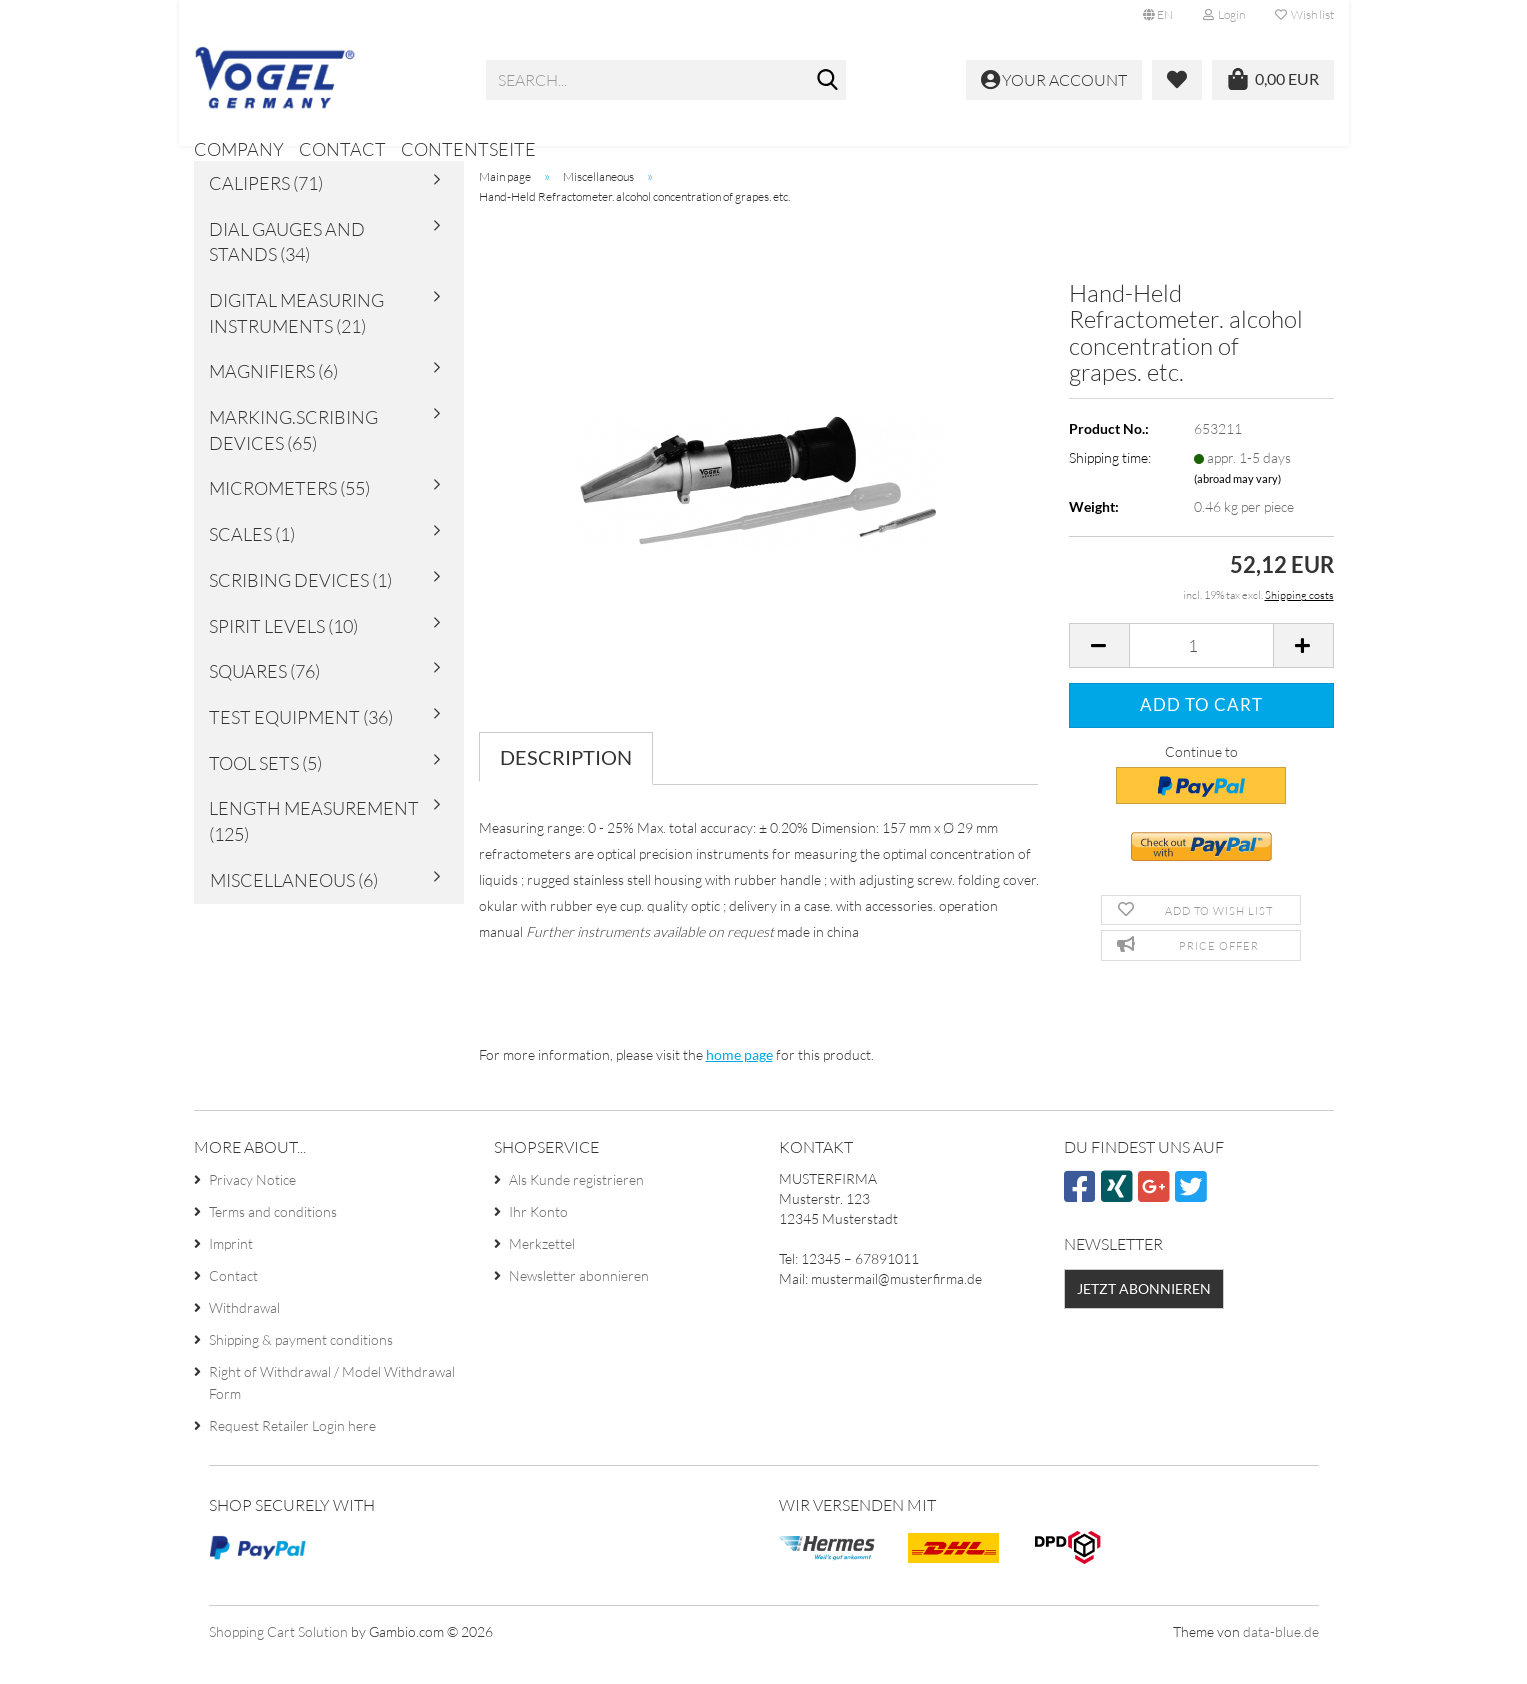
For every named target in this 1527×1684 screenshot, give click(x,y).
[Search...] (827, 81)
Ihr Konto (538, 1239)
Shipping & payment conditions (301, 1367)
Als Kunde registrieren (576, 1207)
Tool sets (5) (265, 790)
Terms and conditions (273, 1239)
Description (566, 784)
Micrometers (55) (289, 516)
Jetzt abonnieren (1144, 1315)
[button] (1158, 15)
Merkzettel (542, 1271)
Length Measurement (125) (314, 849)
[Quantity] (1201, 673)
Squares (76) (264, 698)
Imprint (231, 1271)
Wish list (1304, 14)
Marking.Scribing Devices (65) (293, 457)
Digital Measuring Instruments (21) (296, 340)
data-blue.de (1281, 1658)
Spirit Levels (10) (283, 653)
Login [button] (1224, 14)
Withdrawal (244, 1335)
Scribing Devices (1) (300, 607)
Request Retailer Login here (292, 1453)
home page (739, 1081)
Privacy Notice (252, 1207)
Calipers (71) (266, 210)
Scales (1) (252, 561)
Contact (342, 149)
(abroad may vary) (1237, 505)
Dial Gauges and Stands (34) (287, 269)
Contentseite (468, 149)
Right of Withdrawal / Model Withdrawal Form (332, 1410)
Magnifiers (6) (273, 399)
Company (239, 149)
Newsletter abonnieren (579, 1303)
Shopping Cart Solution (278, 1658)
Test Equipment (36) (301, 744)
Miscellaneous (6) (294, 907)
